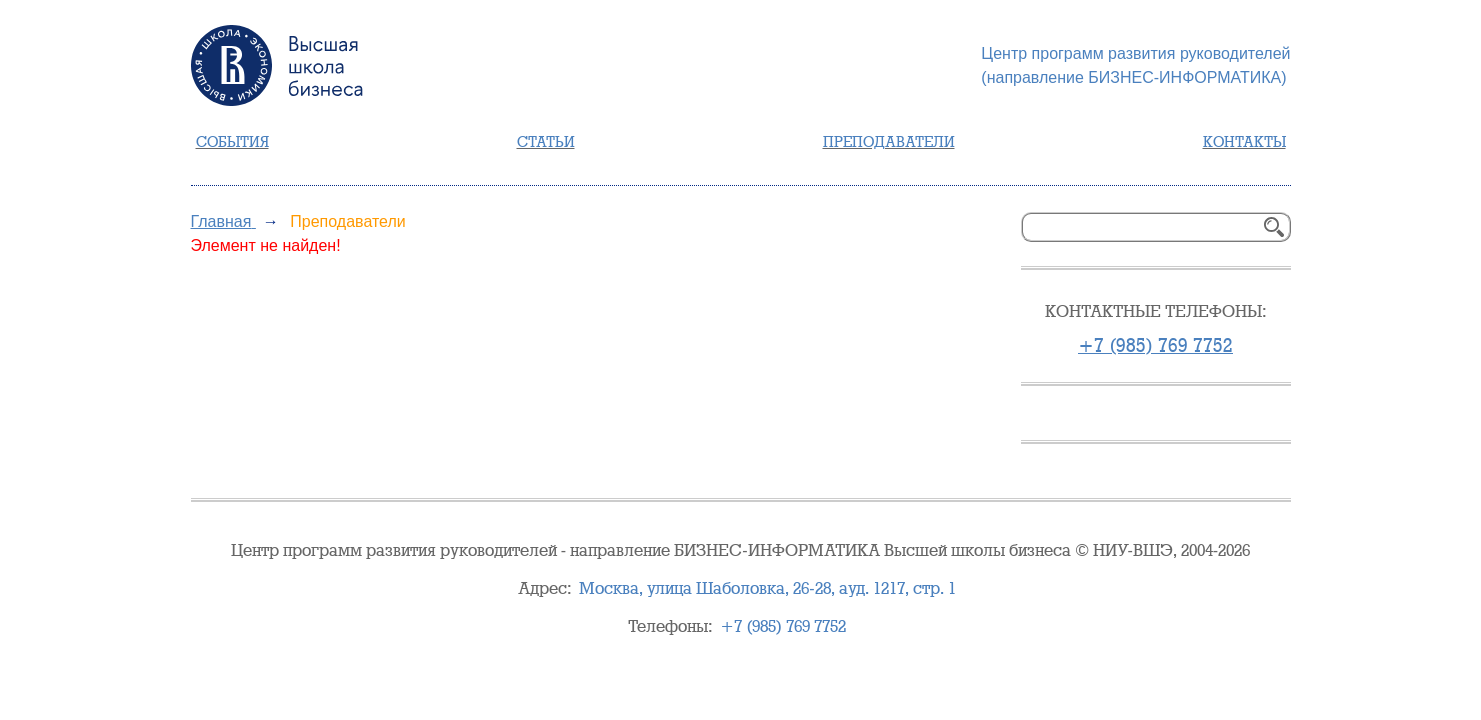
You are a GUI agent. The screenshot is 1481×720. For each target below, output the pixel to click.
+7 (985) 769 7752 (1155, 346)
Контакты (1244, 142)
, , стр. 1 (767, 588)
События (232, 142)
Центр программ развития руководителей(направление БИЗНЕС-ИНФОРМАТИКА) (1135, 65)
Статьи (546, 142)
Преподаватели (889, 142)
